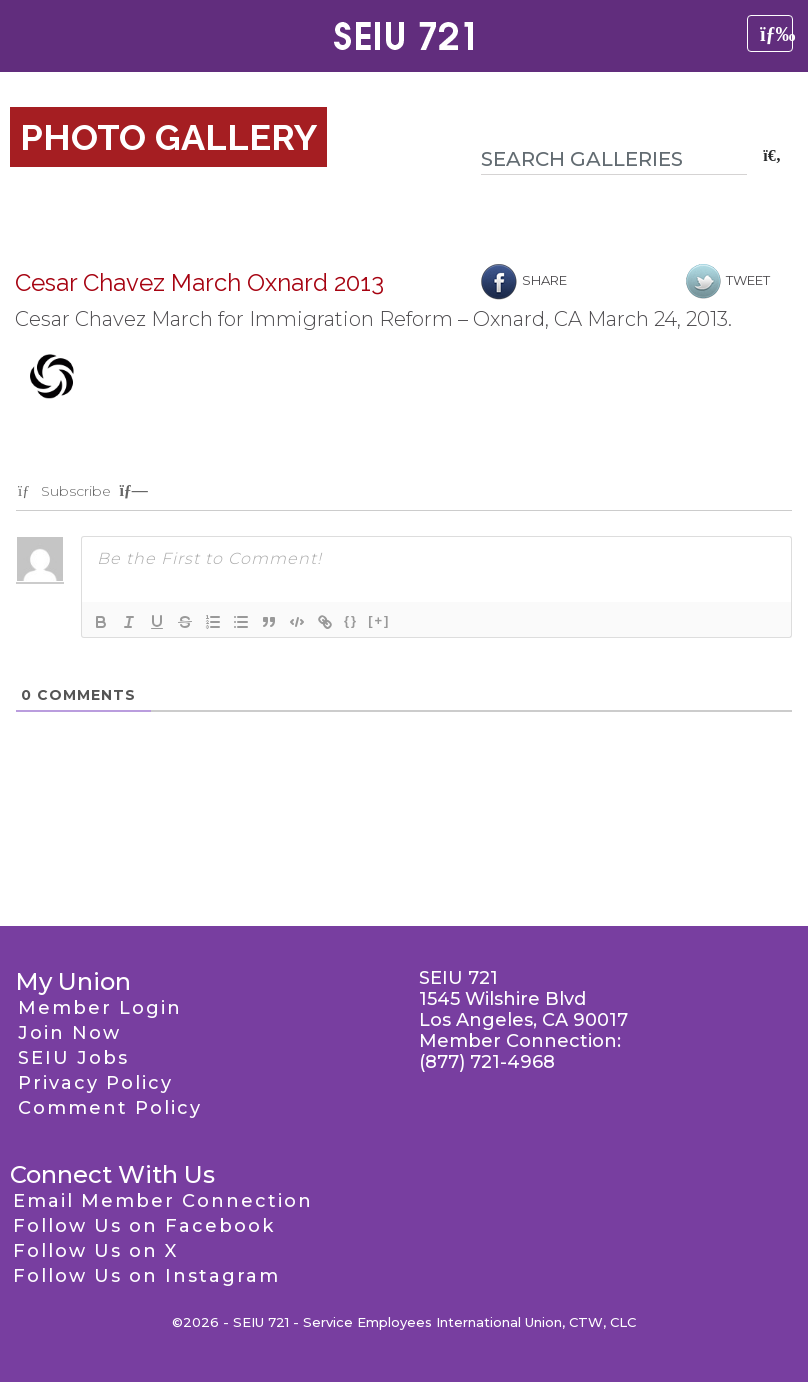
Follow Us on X (95, 1251)
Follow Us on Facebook (144, 1226)
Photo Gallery (168, 137)
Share (524, 280)
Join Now (69, 1033)
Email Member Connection (163, 1201)
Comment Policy (110, 1108)
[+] (379, 620)
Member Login (100, 1008)
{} (351, 620)
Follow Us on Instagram (146, 1276)
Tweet (728, 280)
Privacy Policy (95, 1083)
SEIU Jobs (73, 1058)
